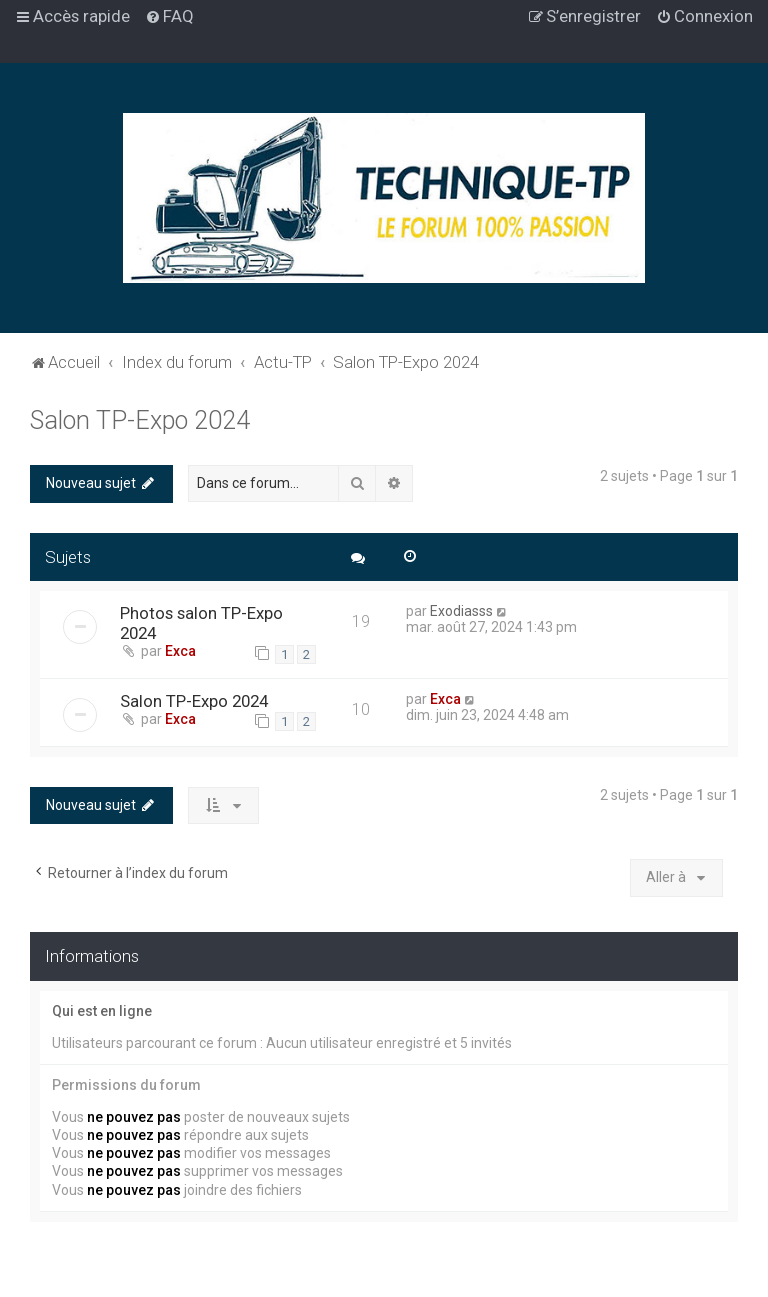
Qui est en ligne (102, 1011)
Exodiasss (461, 611)
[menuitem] (169, 16)
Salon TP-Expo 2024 (140, 420)
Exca (180, 651)
